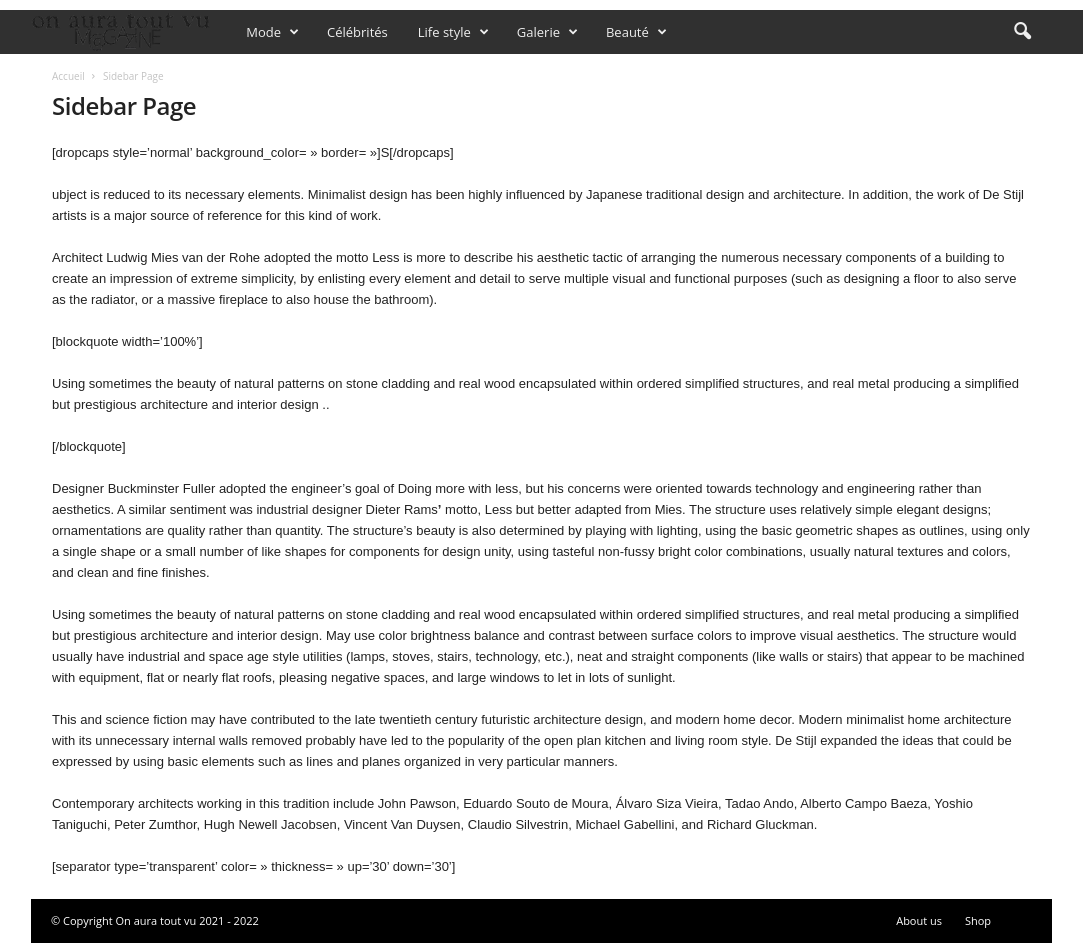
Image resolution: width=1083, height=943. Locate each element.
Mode (272, 32)
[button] (1022, 32)
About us (919, 920)
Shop (978, 920)
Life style (453, 32)
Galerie (547, 32)
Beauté (636, 32)
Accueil (68, 76)
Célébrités (357, 32)
